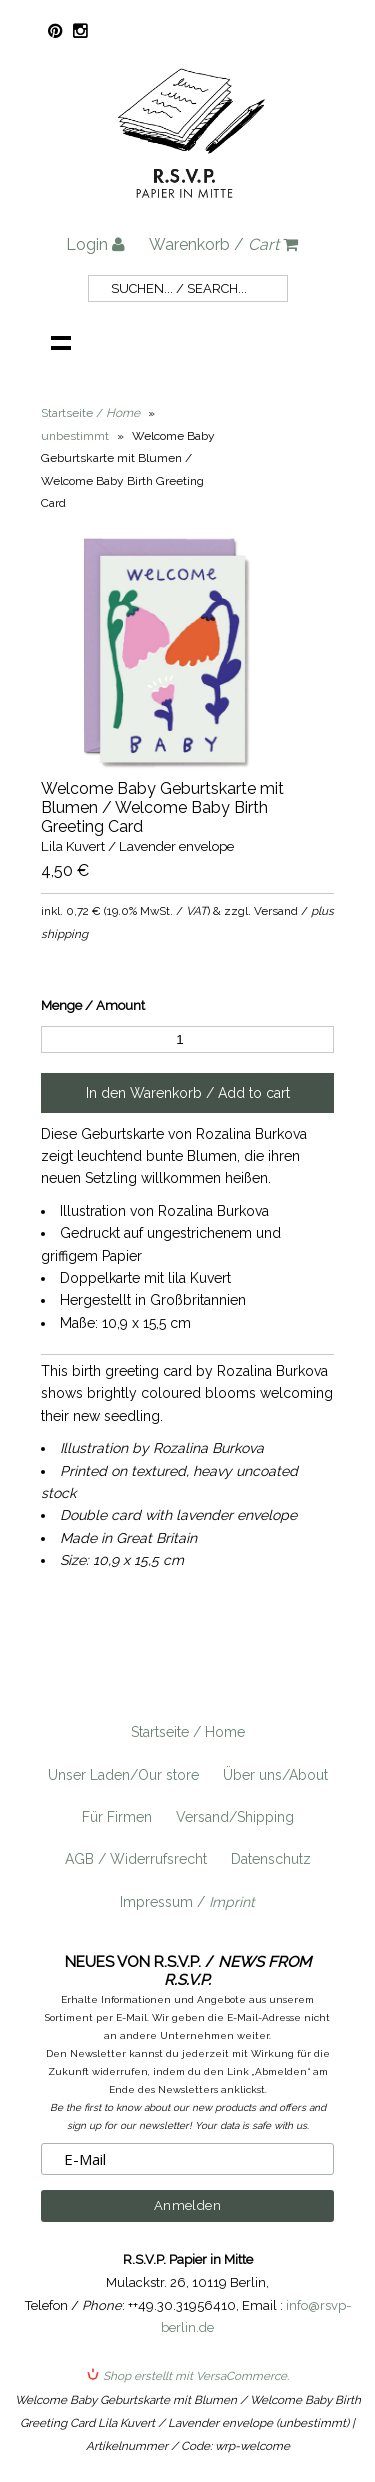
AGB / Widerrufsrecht (136, 1859)
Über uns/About (275, 1775)
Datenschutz (271, 1859)
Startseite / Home (188, 1732)
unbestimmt (75, 436)
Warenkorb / (223, 244)
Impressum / (187, 1902)
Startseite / (90, 413)
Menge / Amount (93, 1005)
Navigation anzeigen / (61, 342)
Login (95, 244)
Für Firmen (117, 1817)
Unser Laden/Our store (123, 1775)
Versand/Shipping (235, 1817)
